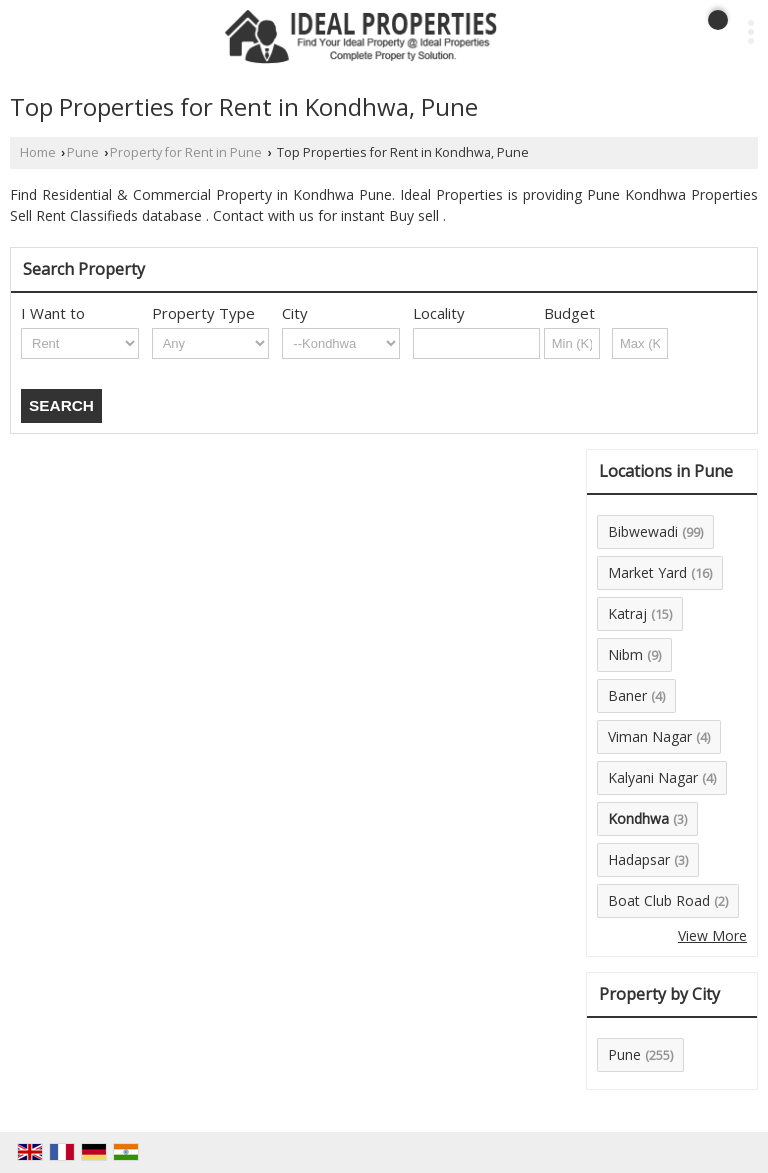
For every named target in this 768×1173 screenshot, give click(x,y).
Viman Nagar (650, 736)
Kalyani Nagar (653, 777)
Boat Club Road (659, 900)
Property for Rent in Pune (186, 152)
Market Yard (647, 572)
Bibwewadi (643, 531)
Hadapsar (639, 859)
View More (712, 935)
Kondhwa (638, 818)
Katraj (627, 613)
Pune (83, 152)
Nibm (625, 654)
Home (38, 152)
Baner (627, 695)
